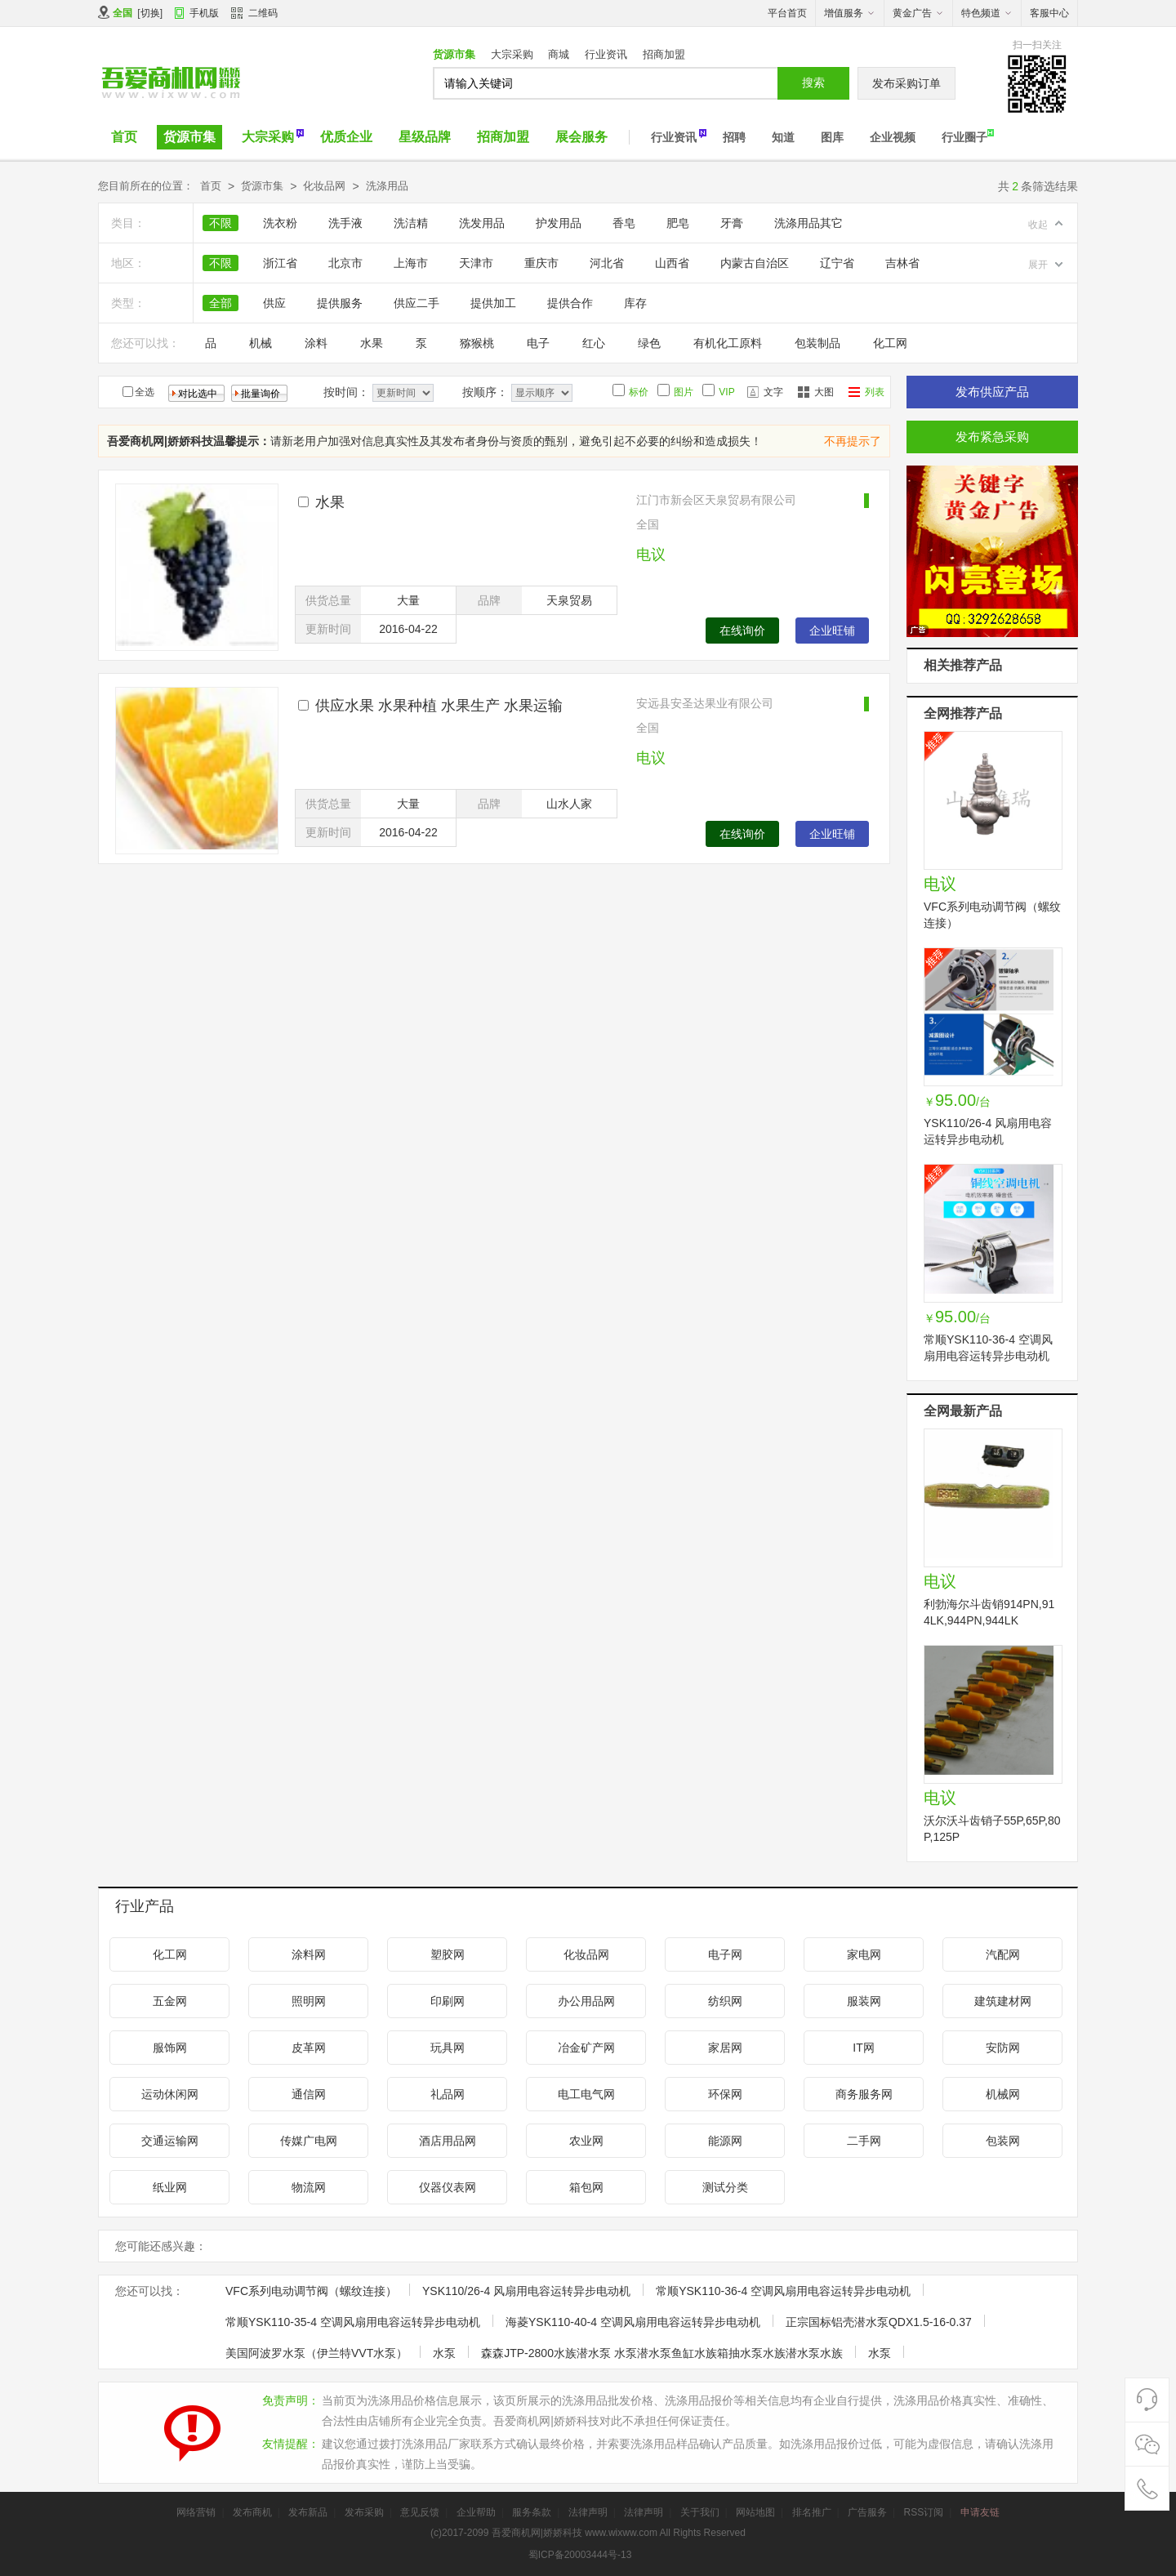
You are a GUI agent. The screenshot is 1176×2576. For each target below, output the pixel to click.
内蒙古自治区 (754, 263)
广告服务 (867, 2512)
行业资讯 (606, 54)
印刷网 (447, 2001)
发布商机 (252, 2512)
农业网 (586, 2140)
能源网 (725, 2140)
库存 (635, 303)
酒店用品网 (447, 2140)
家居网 (725, 2047)
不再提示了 (852, 441)
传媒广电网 (308, 2140)
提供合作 (570, 303)
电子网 (725, 1954)
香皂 (623, 223)
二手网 (864, 2140)
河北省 (607, 263)
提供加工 (493, 303)
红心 (593, 343)
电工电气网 (586, 2094)
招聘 (734, 137)
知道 (783, 137)
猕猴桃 (477, 343)
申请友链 (980, 2512)
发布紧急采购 (992, 436)
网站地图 (755, 2512)
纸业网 (170, 2187)
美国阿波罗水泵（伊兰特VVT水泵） (316, 2353)
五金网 (170, 2001)
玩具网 (447, 2047)
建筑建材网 (1002, 2001)
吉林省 (902, 263)
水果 (371, 343)
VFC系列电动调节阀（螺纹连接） (311, 2290)
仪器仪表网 (447, 2187)
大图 (824, 392)
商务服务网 (864, 2094)
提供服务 (340, 303)
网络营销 (196, 2512)
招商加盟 (664, 54)
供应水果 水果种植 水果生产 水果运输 (439, 705)
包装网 (1003, 2140)
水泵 (444, 2353)
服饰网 (170, 2047)
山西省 (672, 263)
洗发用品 (482, 223)
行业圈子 (964, 137)
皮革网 (309, 2047)
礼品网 (447, 2094)
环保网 (725, 2094)
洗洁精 (411, 223)
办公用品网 (586, 2001)
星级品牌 (425, 137)
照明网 (309, 2001)
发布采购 (364, 2512)
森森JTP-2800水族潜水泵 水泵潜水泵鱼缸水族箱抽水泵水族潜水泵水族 (662, 2353)
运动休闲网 (169, 2094)
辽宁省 (837, 263)
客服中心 (1049, 13)
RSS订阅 (923, 2512)
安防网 (1003, 2047)
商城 (558, 54)
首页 (124, 137)
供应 (274, 303)
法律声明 (588, 2512)
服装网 (864, 2001)
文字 (773, 392)
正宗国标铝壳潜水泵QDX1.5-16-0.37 (879, 2322)
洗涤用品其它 (808, 223)
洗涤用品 (387, 186)
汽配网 (1003, 1954)
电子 (538, 343)
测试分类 (725, 2187)
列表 (874, 392)
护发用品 (558, 223)
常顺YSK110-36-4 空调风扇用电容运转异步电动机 (783, 2290)
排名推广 (811, 2512)
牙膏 (731, 223)
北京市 (345, 263)
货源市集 (454, 54)
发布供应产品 (992, 392)
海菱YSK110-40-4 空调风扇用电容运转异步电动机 (633, 2322)
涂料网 (309, 1954)
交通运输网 (169, 2140)
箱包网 (586, 2187)
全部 (220, 303)
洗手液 (345, 223)
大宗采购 (512, 54)
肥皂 (677, 223)
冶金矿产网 (586, 2047)
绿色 (649, 343)
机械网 (1003, 2094)
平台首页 (787, 13)
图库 (832, 137)
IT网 (863, 2047)
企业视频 (892, 137)
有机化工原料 (727, 343)
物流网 (309, 2187)
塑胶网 (447, 1954)
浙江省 (280, 263)
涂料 (316, 343)
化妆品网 (324, 186)
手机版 (204, 13)
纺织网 (725, 2001)
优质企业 (346, 137)
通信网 (309, 2094)
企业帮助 (476, 2512)
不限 (220, 223)
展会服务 (581, 137)
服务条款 (531, 2512)
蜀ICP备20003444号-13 (580, 2554)
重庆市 (541, 263)
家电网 (864, 1954)
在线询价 (742, 630)
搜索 (813, 82)
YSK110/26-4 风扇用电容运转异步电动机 (526, 2290)
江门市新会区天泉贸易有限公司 (716, 499)
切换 (150, 13)
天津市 (476, 263)
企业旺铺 (832, 630)
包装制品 (817, 343)
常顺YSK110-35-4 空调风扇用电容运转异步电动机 (352, 2322)
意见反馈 (419, 2512)
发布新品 (307, 2512)
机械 (260, 343)
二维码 (254, 14)
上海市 (411, 263)
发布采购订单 (906, 83)
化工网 (890, 343)
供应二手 (416, 303)
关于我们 (699, 2512)
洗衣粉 (280, 223)
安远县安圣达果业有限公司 (704, 703)
